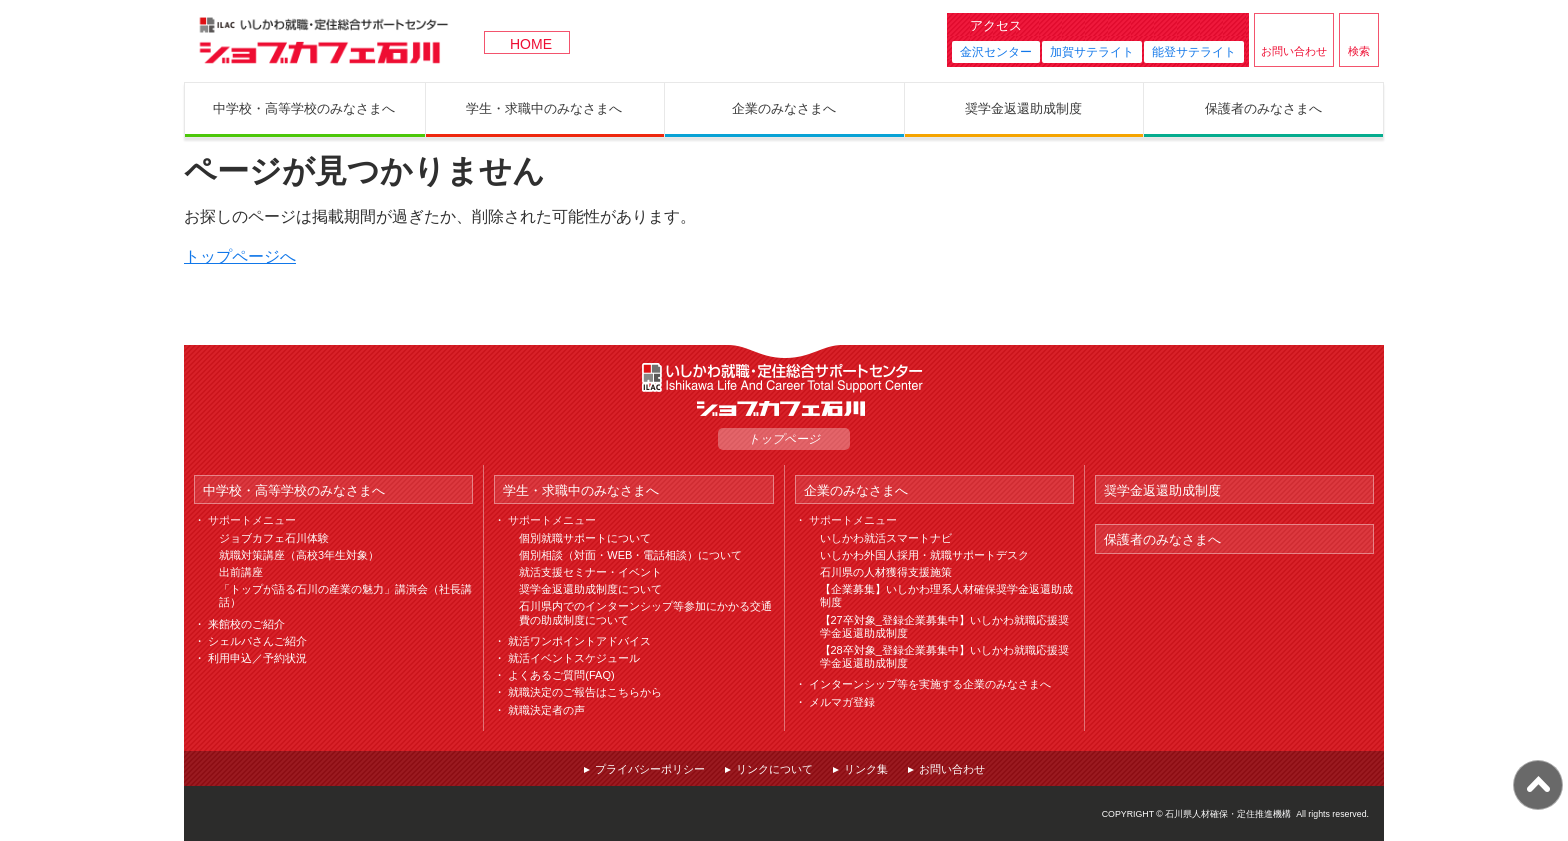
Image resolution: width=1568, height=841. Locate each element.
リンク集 (866, 769)
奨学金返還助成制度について (590, 589)
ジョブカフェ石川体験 (274, 538)
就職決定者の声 (546, 710)
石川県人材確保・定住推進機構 (1228, 814)
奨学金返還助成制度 (1162, 490)
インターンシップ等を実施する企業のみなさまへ (930, 684)
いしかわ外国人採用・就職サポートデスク (924, 555)
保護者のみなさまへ (1162, 539)
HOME (531, 44)
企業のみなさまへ (856, 490)
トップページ (784, 439)
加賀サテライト (1092, 52)
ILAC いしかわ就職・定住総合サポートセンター (784, 377)
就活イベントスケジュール (574, 658)
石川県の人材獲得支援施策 (886, 572)
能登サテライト (1194, 52)
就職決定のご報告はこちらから (585, 692)
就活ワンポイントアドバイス (579, 641)
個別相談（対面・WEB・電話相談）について (630, 555)
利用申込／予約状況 (257, 658)
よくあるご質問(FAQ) (561, 675)
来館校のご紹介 (246, 624)
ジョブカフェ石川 (324, 41)
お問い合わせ (1294, 51)
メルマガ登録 (842, 702)
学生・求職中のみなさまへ (581, 490)
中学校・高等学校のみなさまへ (294, 490)
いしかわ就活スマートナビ (886, 538)
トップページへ (240, 256)
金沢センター (996, 52)
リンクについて (774, 769)
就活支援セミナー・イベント (590, 572)
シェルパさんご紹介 (257, 641)
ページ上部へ (1538, 785)
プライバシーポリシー (650, 769)
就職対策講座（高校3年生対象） (299, 555)
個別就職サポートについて (585, 538)
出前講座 (241, 572)
